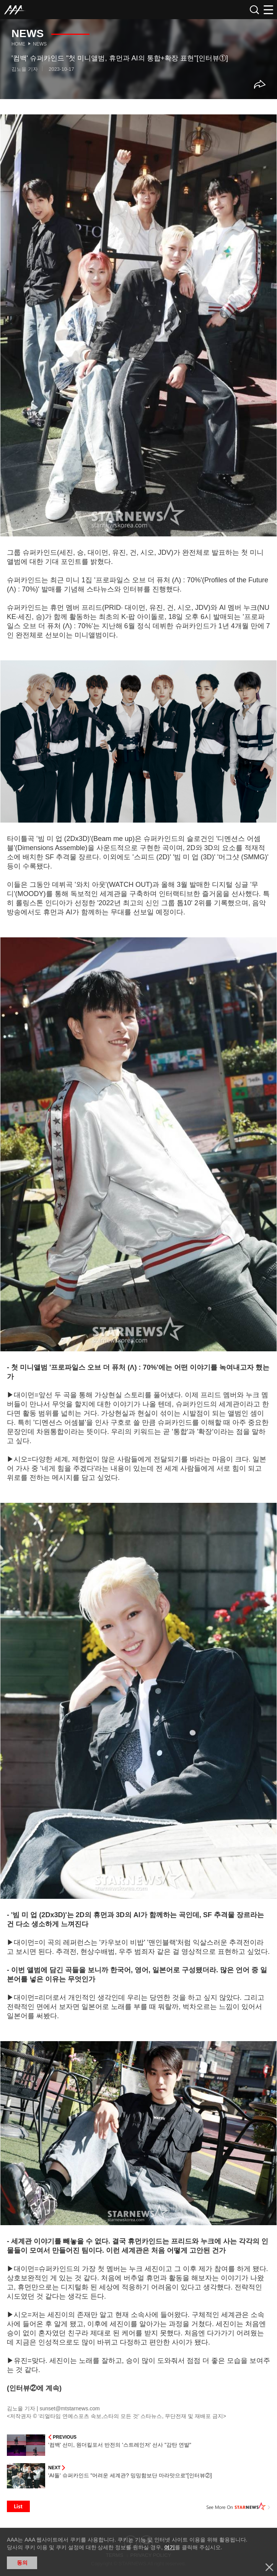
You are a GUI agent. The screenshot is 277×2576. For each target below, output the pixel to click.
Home (18, 44)
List (18, 2506)
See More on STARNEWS (238, 2506)
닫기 (269, 2567)
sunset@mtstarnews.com (69, 2408)
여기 (169, 2547)
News (40, 44)
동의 (22, 2563)
